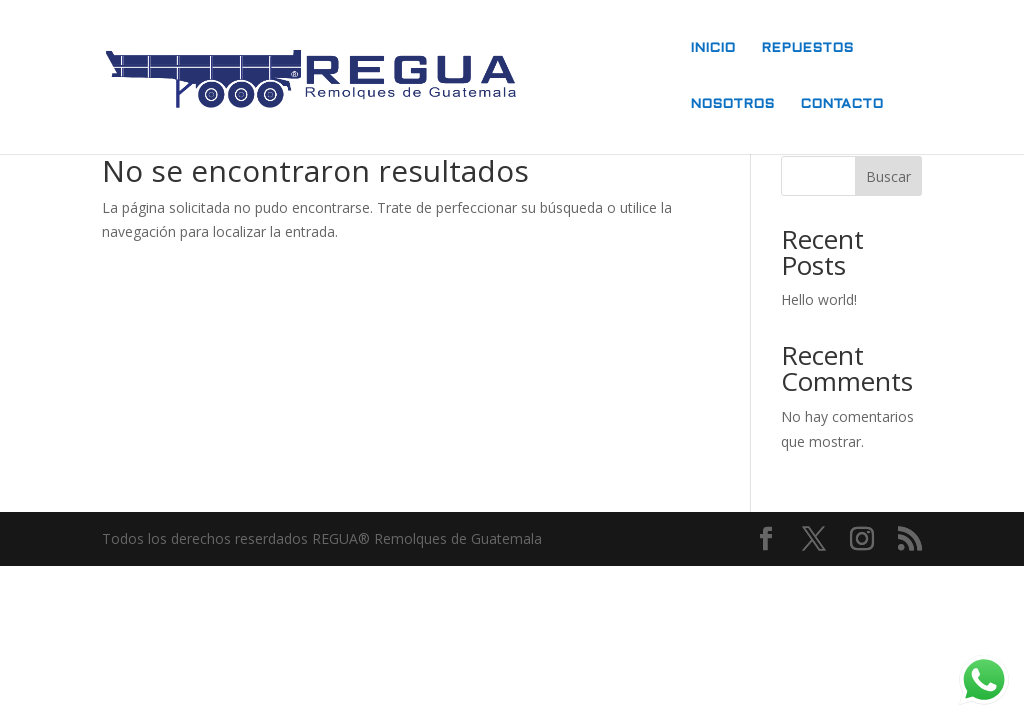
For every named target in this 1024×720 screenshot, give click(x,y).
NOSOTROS (732, 104)
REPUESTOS (807, 48)
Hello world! (819, 299)
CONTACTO (841, 104)
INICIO (712, 48)
